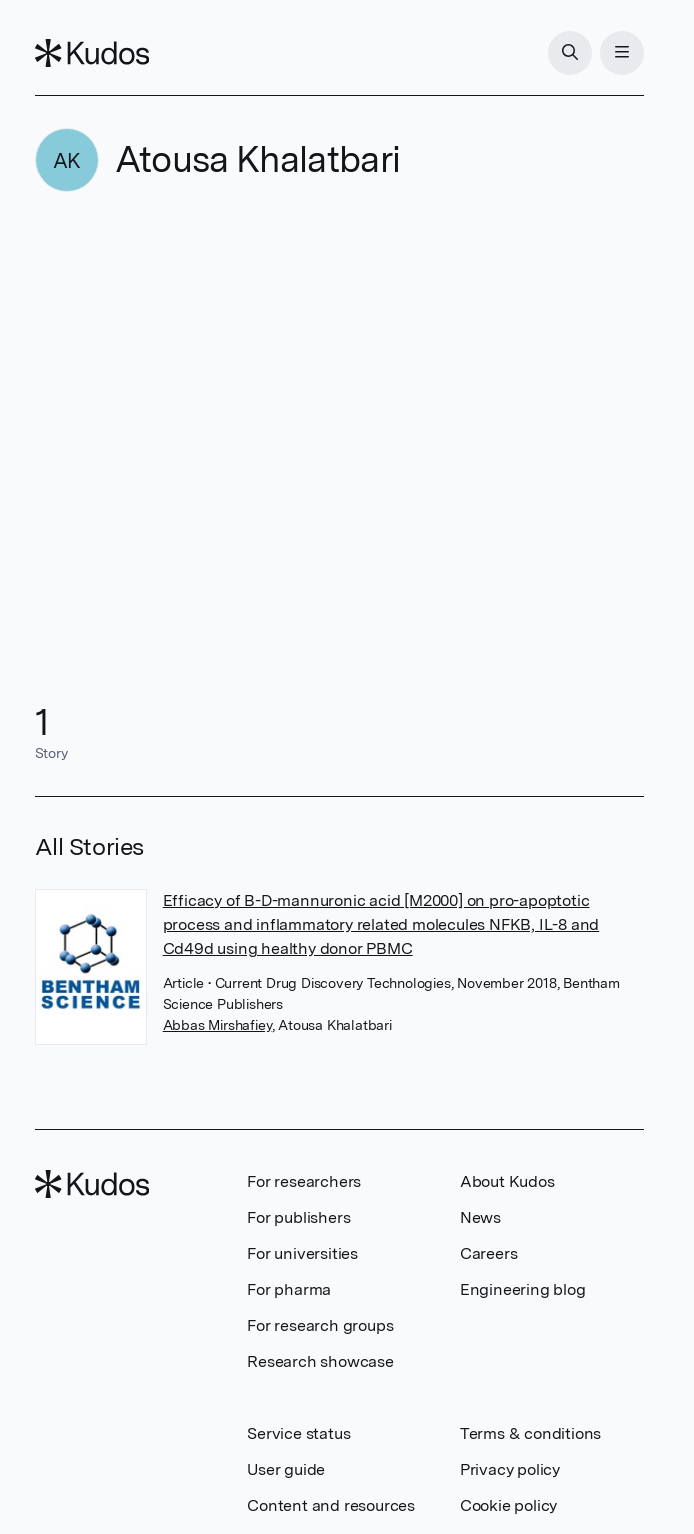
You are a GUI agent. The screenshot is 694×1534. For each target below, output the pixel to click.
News (480, 1217)
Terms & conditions (530, 1433)
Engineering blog (523, 1289)
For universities (302, 1253)
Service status (298, 1433)
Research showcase (320, 1361)
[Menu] (622, 53)
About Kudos (507, 1181)
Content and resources (331, 1505)
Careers (489, 1253)
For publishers (298, 1217)
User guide (286, 1469)
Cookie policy (508, 1505)
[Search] (570, 53)
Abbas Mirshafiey (217, 1025)
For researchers (304, 1181)
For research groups (320, 1325)
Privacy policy (510, 1469)
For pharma (289, 1289)
